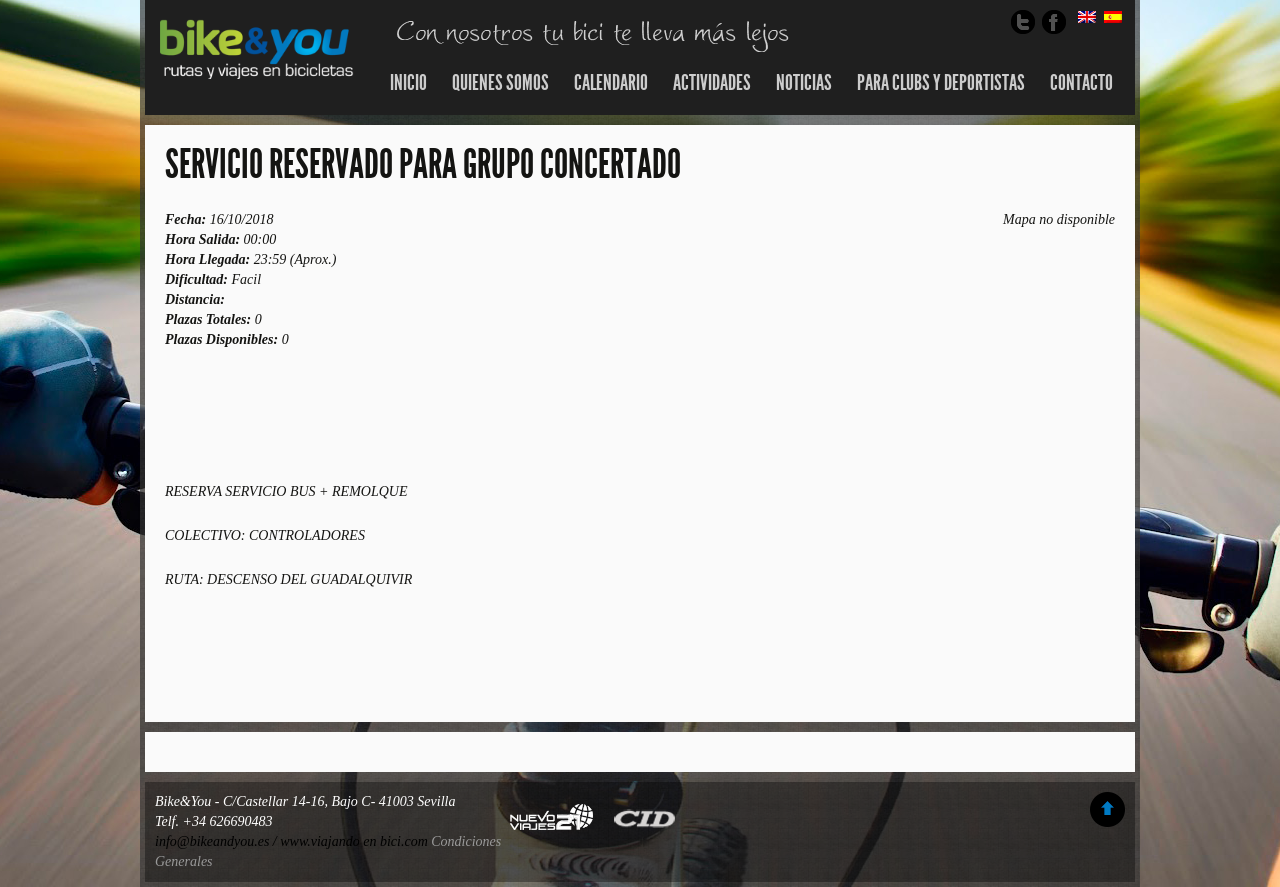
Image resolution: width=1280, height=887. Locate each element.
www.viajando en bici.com (354, 841)
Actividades (712, 83)
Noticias (804, 83)
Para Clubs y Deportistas (941, 83)
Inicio (408, 83)
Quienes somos (500, 83)
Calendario (611, 83)
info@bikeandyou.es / (217, 841)
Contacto (1081, 83)
